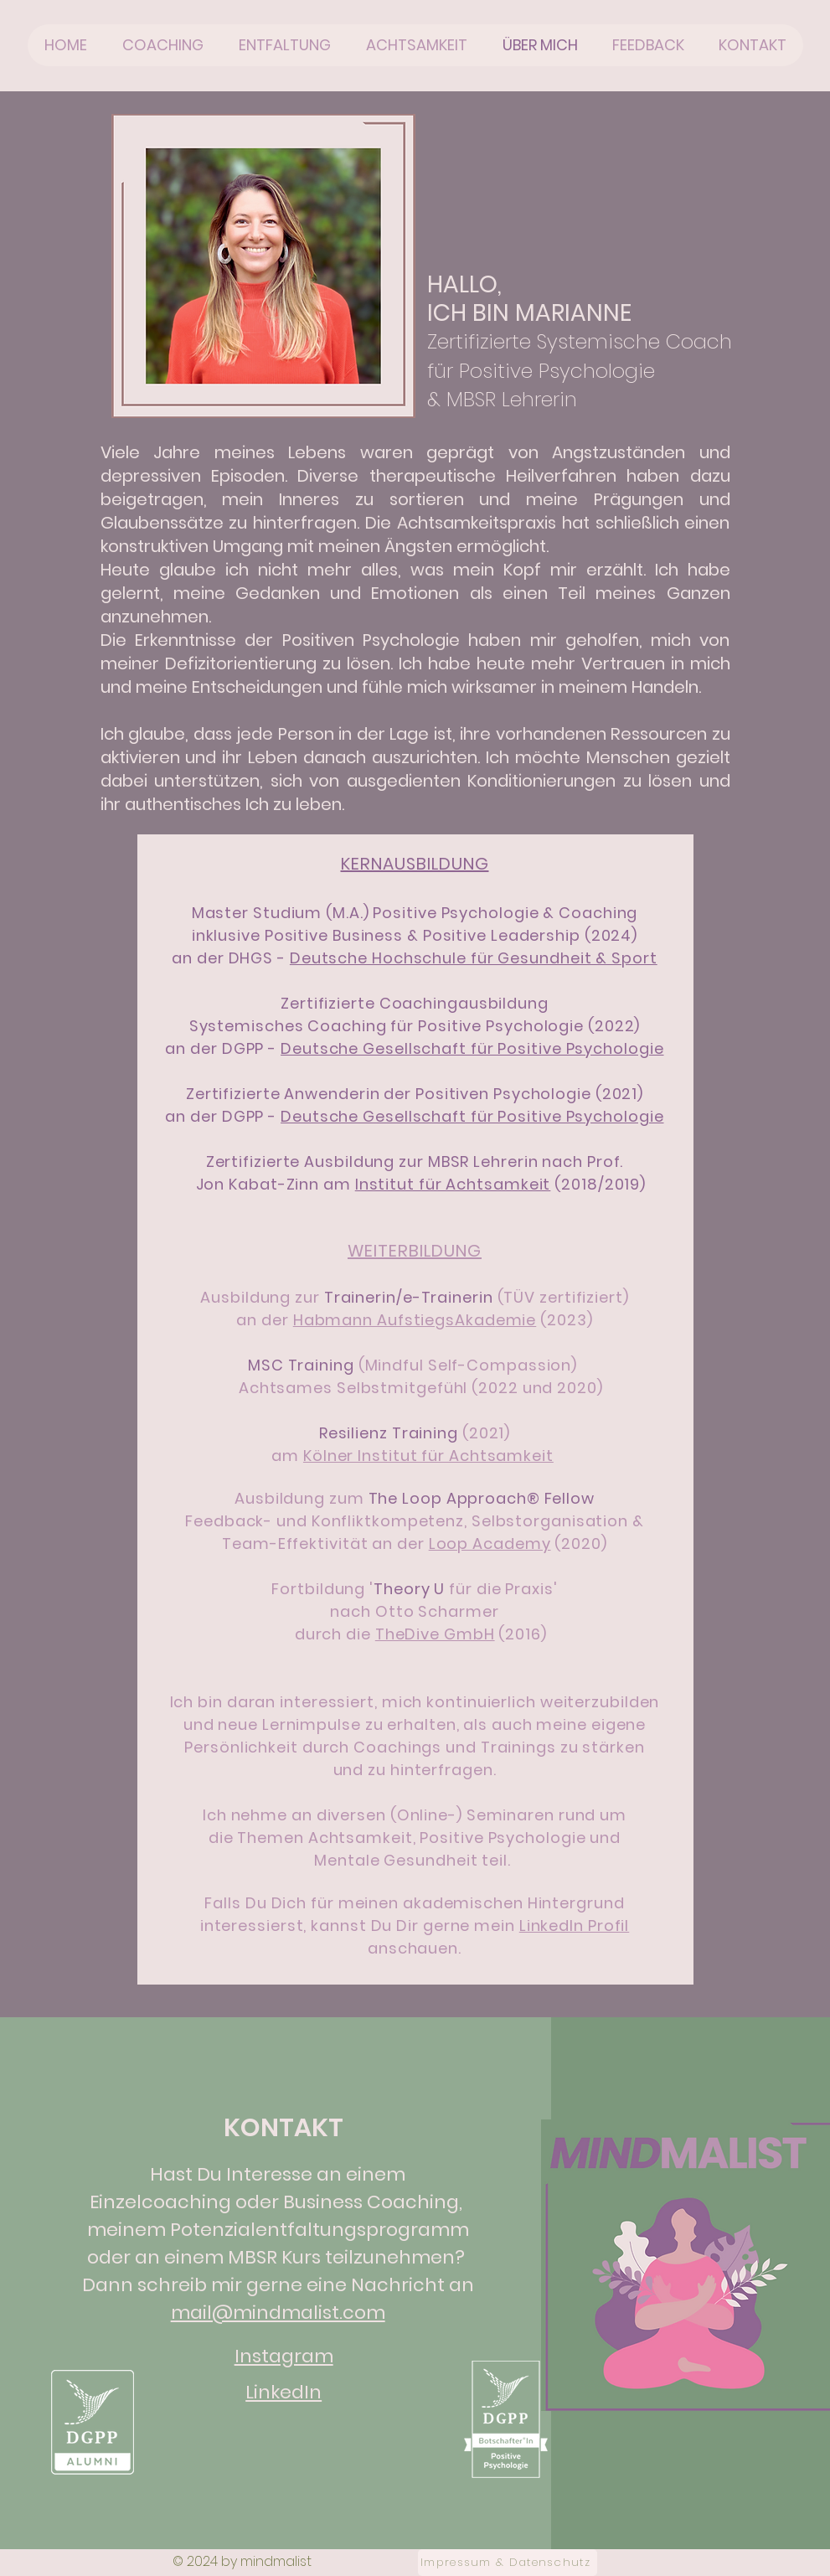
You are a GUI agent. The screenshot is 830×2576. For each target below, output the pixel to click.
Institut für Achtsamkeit (453, 1184)
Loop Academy (490, 1543)
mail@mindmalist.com (278, 2313)
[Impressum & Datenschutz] (507, 2562)
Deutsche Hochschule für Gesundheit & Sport (473, 957)
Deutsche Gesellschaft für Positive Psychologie (472, 1048)
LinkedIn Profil (574, 1925)
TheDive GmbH (435, 1634)
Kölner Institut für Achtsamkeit (428, 1455)
